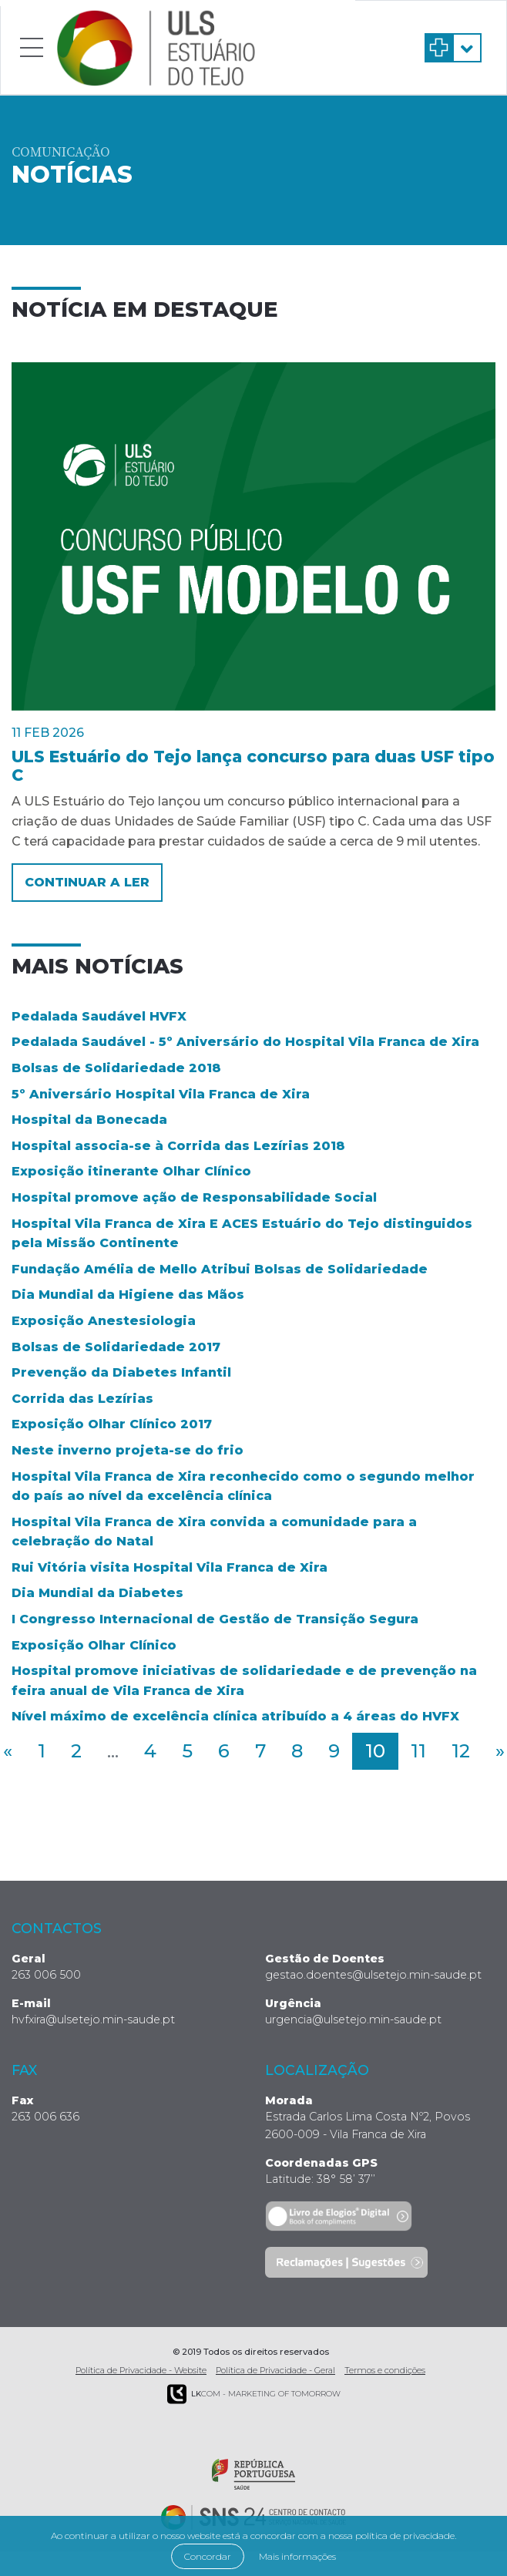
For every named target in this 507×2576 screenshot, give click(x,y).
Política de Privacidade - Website (141, 2370)
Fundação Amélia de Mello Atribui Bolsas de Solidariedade (220, 1269)
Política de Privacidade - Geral (275, 2370)
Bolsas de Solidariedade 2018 (116, 1068)
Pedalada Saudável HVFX (99, 1016)
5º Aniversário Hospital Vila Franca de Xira (161, 1094)
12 (461, 1751)
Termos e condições (384, 2370)
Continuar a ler (87, 882)
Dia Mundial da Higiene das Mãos (128, 1294)
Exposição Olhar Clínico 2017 (112, 1424)
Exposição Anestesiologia (104, 1320)
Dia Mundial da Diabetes (97, 1593)
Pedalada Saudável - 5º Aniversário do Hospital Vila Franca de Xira (245, 1041)
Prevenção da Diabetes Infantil (121, 1372)
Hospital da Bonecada (89, 1119)
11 (418, 1751)
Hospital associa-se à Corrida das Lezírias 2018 (178, 1145)
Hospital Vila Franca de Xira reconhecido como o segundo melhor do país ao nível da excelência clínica (243, 1486)
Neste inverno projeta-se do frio (127, 1450)
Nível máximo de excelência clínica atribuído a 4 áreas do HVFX (235, 1716)
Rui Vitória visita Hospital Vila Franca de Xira (169, 1567)
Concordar (207, 2556)
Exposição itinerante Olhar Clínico (131, 1171)
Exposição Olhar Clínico (94, 1645)
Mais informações (297, 2556)
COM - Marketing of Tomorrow (254, 2394)
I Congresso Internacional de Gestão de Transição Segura (215, 1619)
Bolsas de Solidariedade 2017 (116, 1347)
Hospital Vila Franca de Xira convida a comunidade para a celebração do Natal (214, 1532)
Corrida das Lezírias (82, 1398)
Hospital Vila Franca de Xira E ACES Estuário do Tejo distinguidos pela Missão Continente (242, 1233)
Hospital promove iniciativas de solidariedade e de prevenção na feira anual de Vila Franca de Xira (244, 1680)
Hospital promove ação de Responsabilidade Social (194, 1197)
